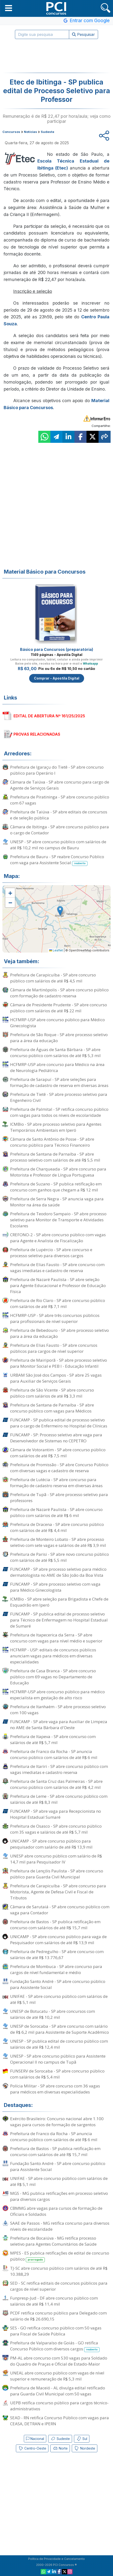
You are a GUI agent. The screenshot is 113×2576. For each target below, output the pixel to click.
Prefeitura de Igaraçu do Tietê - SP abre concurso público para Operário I (57, 770)
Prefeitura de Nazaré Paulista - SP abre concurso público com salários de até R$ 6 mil (56, 1512)
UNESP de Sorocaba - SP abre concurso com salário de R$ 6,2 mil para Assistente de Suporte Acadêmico (59, 2029)
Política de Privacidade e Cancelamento (56, 2559)
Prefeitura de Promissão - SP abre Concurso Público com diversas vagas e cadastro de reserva (59, 1467)
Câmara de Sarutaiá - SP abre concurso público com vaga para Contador (59, 1910)
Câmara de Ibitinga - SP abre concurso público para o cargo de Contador (59, 830)
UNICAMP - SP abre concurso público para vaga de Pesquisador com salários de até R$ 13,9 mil (58, 1939)
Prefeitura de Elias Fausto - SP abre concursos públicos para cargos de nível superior (53, 1348)
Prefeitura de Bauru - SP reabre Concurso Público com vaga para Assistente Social (57, 860)
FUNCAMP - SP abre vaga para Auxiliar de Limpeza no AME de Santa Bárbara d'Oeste (58, 1724)
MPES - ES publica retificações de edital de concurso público (59, 2256)
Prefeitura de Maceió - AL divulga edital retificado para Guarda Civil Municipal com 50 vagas (57, 2391)
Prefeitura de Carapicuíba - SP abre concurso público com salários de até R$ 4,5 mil (53, 978)
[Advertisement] (56, 56)
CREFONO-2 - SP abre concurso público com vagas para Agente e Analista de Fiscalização (58, 1237)
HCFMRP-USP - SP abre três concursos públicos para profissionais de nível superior (55, 1318)
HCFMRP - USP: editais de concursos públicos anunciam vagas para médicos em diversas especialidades (53, 1656)
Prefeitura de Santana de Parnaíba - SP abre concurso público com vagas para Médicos (52, 1408)
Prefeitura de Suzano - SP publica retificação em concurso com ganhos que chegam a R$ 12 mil (56, 1187)
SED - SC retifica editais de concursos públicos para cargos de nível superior (58, 2286)
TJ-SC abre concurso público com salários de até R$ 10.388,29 (58, 2271)
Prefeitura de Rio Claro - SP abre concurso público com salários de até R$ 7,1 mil (57, 1303)
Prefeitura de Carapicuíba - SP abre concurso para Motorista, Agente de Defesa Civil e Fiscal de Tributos (58, 1892)
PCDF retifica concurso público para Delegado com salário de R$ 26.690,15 (58, 2316)
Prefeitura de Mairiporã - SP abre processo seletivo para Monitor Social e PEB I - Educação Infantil (58, 1363)
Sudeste (60, 2438)
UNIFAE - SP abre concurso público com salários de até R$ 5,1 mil (59, 1999)
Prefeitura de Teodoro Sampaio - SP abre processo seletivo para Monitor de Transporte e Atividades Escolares (58, 1220)
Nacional (35, 2439)
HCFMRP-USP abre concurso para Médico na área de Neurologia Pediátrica (57, 1067)
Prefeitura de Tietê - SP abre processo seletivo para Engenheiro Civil (58, 1097)
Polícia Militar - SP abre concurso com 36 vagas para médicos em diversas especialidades (55, 2089)
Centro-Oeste (32, 2448)
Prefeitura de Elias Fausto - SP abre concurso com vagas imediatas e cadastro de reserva (57, 1267)
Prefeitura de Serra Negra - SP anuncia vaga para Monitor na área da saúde (57, 1202)
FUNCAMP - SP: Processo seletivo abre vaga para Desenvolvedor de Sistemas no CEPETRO (56, 1438)
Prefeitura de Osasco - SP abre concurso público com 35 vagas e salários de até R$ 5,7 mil (56, 1829)
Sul (81, 2438)
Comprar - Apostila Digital (56, 678)
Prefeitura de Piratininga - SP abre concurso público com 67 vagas (59, 800)
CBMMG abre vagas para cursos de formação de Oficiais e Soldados (56, 2211)
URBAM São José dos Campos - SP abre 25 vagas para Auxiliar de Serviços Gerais (56, 1378)
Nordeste (84, 2448)
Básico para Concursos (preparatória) (56, 649)
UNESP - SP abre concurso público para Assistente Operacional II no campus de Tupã (58, 2059)
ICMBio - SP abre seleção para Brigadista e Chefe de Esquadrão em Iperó (59, 1602)
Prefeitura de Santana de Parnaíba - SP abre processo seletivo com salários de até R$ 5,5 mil (55, 1157)
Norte (60, 2448)
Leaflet (56, 950)
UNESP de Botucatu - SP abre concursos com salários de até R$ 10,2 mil (52, 2014)
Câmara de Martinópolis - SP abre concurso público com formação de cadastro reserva (59, 993)
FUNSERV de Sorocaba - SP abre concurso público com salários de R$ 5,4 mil (57, 2074)
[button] (8, 7)
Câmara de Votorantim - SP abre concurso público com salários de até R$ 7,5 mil (58, 1452)
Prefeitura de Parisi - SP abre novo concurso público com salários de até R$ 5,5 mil (59, 1557)
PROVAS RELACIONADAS (36, 734)
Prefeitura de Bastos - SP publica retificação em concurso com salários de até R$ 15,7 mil (55, 1924)
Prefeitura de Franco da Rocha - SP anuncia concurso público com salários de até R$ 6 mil (53, 1754)
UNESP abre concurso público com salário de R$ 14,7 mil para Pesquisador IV (56, 1859)
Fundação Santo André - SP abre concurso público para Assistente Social (57, 1984)
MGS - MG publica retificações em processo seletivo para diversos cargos (59, 2196)
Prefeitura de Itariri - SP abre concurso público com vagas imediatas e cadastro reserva (59, 1769)
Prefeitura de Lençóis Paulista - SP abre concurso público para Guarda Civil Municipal (56, 1874)
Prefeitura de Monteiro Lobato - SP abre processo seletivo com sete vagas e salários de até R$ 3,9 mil (58, 1542)
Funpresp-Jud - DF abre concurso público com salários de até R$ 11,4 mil (54, 2301)
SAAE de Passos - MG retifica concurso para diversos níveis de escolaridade (59, 2226)
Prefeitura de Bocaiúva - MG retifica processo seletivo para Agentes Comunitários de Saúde (53, 2241)
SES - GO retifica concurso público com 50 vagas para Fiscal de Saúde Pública (55, 2331)
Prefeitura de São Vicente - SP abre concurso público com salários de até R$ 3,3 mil (52, 1393)
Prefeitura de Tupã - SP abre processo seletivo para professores (59, 1497)
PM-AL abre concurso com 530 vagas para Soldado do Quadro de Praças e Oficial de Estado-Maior (58, 2361)
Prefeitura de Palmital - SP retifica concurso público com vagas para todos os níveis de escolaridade (59, 1112)
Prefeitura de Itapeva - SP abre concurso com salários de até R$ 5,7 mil (53, 1739)
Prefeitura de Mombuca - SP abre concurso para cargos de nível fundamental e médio (56, 1969)
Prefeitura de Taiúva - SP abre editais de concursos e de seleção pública (58, 815)
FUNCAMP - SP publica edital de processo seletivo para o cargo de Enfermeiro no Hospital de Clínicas (58, 1423)
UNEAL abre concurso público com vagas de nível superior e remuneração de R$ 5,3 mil (57, 2376)
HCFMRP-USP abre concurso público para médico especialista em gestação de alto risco (57, 1694)
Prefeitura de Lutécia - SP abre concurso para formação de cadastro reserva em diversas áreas (56, 1482)
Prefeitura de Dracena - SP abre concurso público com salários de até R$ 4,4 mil (57, 1527)
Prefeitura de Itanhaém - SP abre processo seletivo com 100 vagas (58, 1709)
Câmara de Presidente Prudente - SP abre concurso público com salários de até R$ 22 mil (58, 1007)
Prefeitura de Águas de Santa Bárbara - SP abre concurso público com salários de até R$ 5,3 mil (55, 1052)
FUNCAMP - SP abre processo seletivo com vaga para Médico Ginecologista (55, 1587)
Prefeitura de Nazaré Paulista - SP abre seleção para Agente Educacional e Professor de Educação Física (58, 1285)
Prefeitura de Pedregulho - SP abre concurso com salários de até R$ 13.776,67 (57, 1954)
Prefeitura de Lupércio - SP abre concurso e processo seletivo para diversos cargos (51, 1252)
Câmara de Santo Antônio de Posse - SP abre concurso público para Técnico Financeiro (52, 1142)
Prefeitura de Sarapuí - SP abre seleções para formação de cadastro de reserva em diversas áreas (59, 1082)
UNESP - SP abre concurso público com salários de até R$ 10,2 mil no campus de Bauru (58, 844)
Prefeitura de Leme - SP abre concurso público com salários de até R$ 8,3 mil (58, 1799)
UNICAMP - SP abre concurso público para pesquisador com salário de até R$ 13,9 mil (51, 1844)
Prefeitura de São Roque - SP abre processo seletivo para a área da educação (59, 1037)
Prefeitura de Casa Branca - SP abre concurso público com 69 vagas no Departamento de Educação (53, 1677)
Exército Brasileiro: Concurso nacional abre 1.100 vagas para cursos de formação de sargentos (57, 2121)
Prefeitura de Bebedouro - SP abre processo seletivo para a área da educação (59, 1333)
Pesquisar (83, 34)
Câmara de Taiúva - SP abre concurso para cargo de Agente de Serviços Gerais (59, 785)
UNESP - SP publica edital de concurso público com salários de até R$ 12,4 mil (59, 2044)
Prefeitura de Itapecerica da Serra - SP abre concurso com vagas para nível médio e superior (56, 1638)
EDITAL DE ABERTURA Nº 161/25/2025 (49, 715)
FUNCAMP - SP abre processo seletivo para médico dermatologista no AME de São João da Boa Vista (58, 1572)
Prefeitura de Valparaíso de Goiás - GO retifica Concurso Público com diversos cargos (55, 2346)
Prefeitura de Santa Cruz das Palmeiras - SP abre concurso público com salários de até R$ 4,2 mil (56, 1784)
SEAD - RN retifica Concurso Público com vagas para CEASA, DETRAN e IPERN (59, 2420)
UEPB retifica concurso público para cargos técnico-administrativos (59, 2406)
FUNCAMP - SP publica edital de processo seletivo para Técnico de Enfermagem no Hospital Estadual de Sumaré (59, 1620)
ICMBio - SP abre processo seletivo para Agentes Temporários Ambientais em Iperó (55, 1127)
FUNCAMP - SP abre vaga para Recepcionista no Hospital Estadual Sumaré (55, 1814)
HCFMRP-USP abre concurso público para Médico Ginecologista (57, 1022)
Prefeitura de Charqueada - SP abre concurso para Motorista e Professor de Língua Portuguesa (58, 1172)
